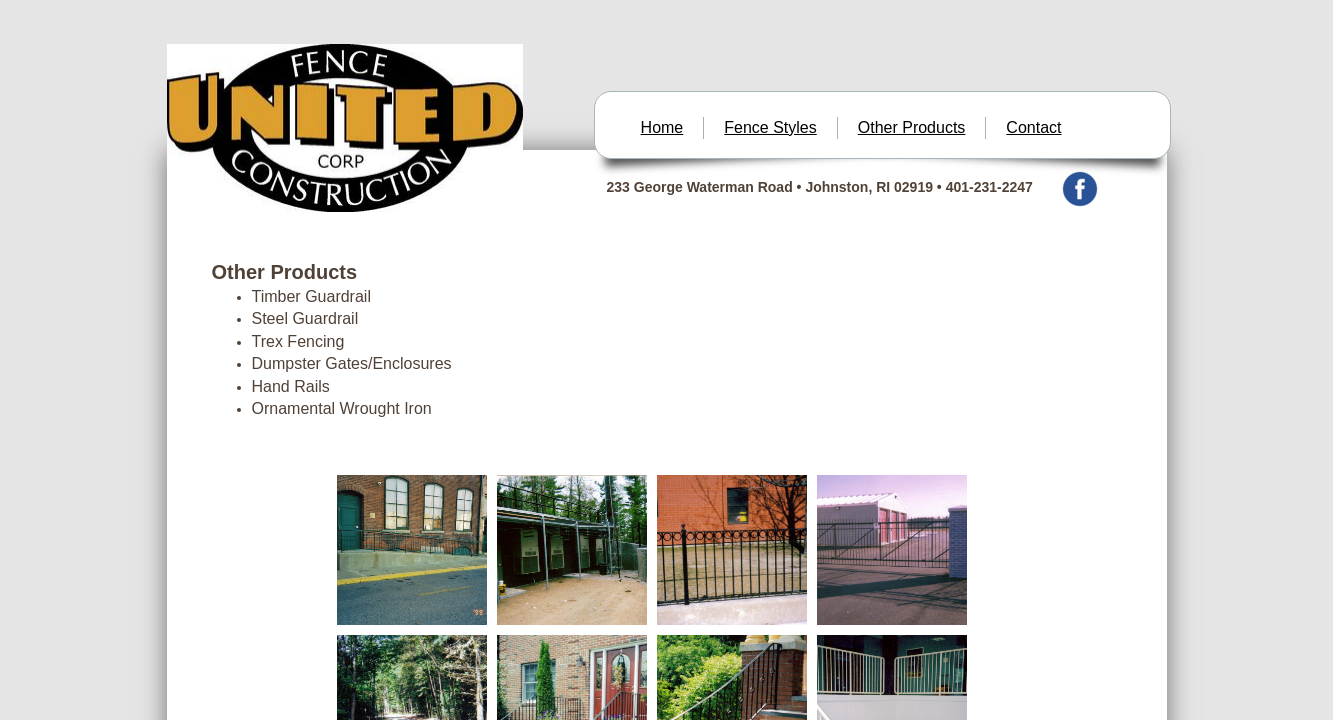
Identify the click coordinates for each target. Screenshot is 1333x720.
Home (662, 127)
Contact (1033, 127)
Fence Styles (770, 127)
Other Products (912, 127)
